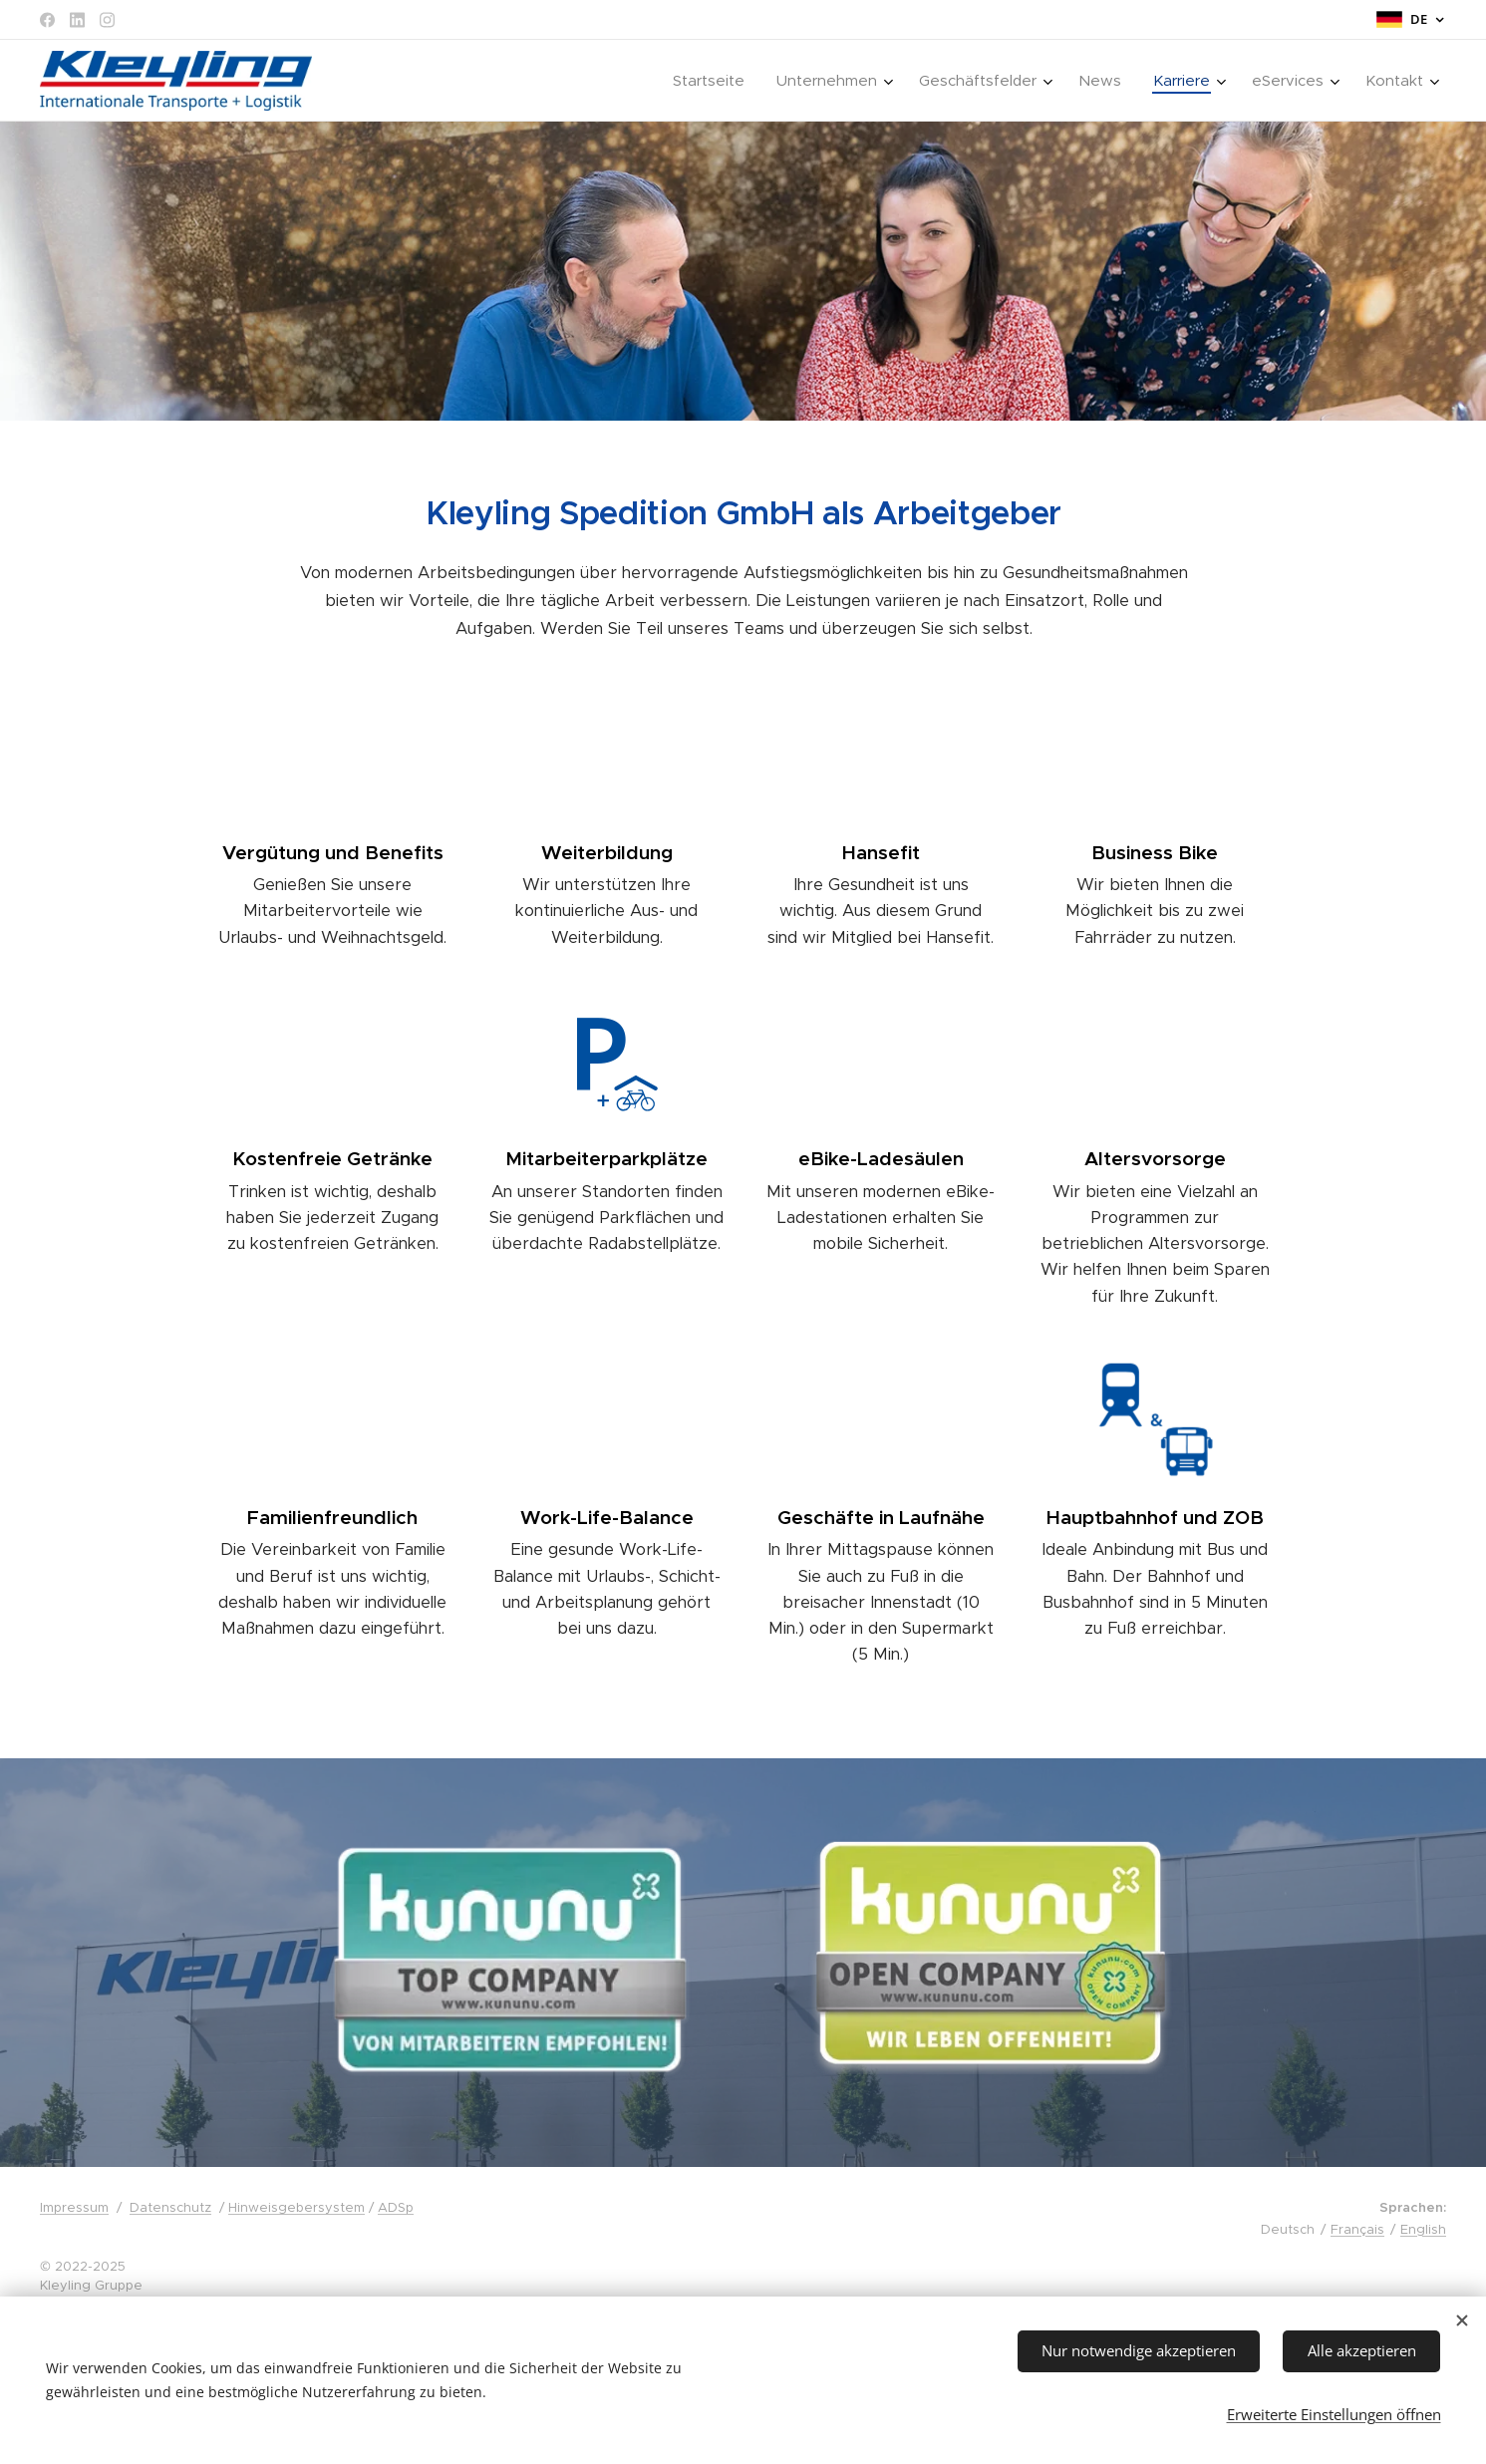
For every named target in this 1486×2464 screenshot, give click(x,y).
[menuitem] (714, 81)
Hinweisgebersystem (296, 2207)
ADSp (396, 2207)
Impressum (74, 2207)
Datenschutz (170, 2207)
